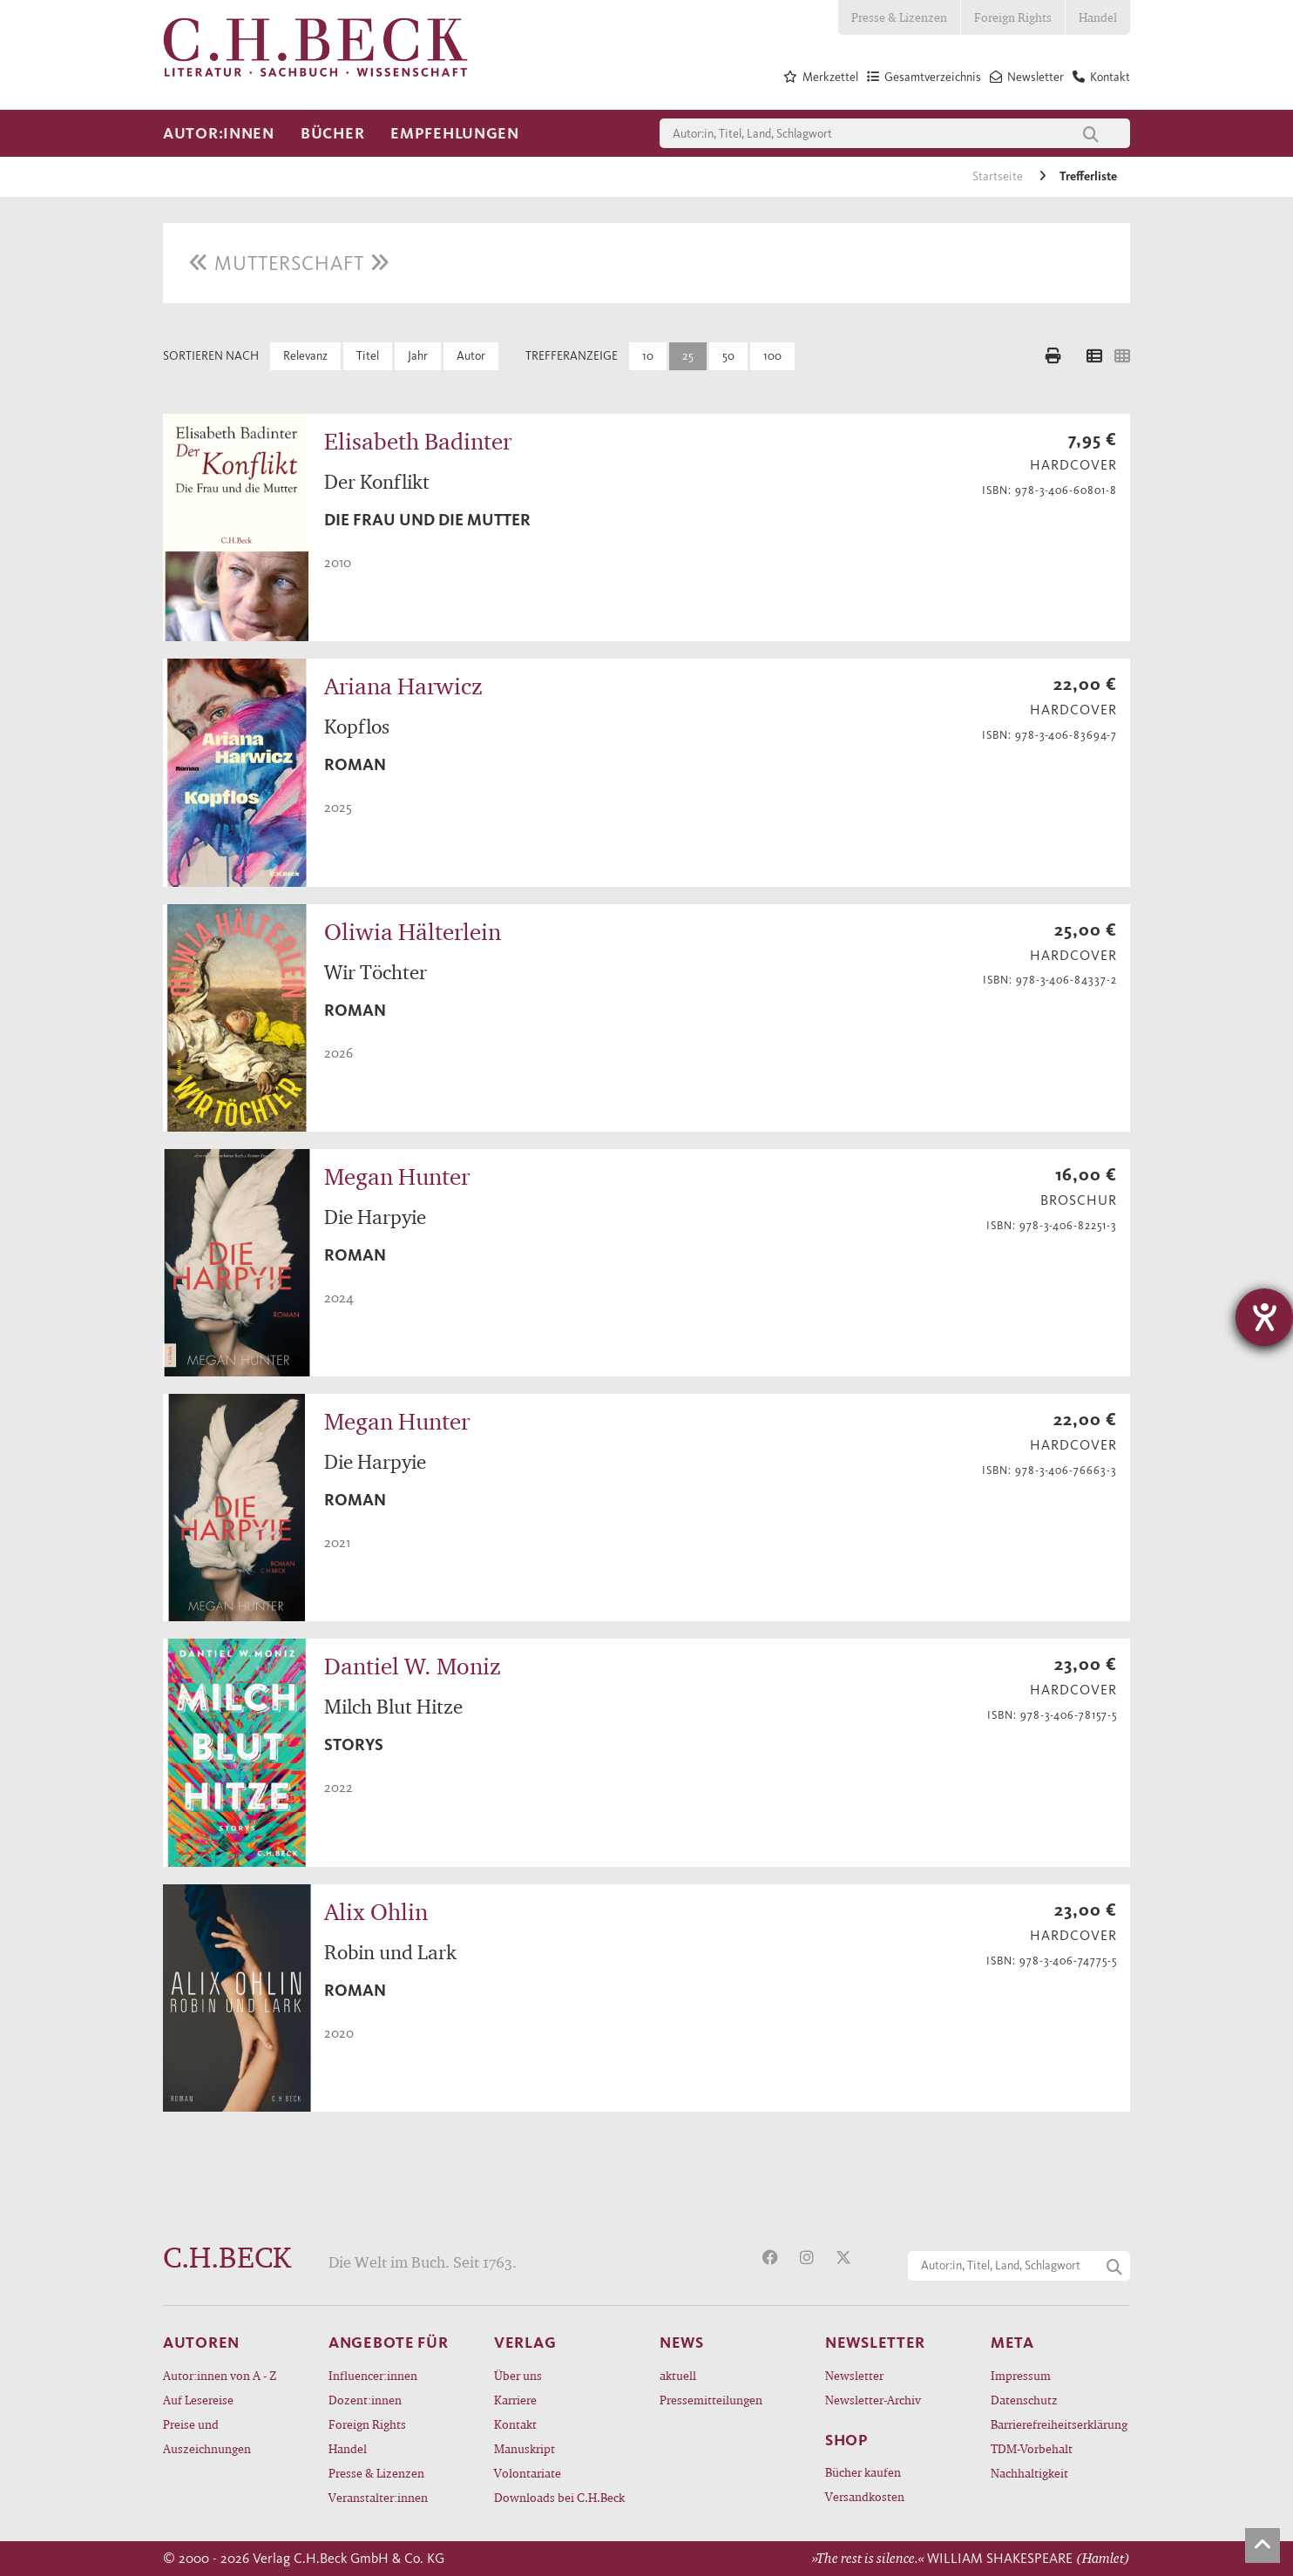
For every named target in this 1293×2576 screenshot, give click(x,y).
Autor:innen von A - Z (219, 2375)
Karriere (515, 2399)
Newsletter (854, 2375)
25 (688, 355)
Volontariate (527, 2472)
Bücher (332, 133)
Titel (367, 355)
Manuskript (524, 2448)
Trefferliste (1088, 176)
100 (772, 355)
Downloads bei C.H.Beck (559, 2497)
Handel (1098, 17)
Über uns (518, 2375)
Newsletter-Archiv (873, 2399)
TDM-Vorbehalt (1032, 2448)
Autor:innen (218, 133)
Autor (471, 355)
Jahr (418, 355)
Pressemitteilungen (711, 2399)
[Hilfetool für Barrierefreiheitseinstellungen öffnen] (1264, 1317)
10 (647, 355)
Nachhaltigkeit (1029, 2472)
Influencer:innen (372, 2375)
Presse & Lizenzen (899, 17)
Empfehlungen (454, 133)
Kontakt (515, 2424)
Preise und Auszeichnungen (207, 2436)
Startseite (999, 176)
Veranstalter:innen (378, 2497)
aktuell (678, 2375)
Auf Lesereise (198, 2399)
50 (728, 355)
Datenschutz (1024, 2399)
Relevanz (305, 355)
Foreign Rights (1013, 17)
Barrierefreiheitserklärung (1059, 2424)
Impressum (1021, 2375)
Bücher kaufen (863, 2471)
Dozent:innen (365, 2399)
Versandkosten (864, 2496)
